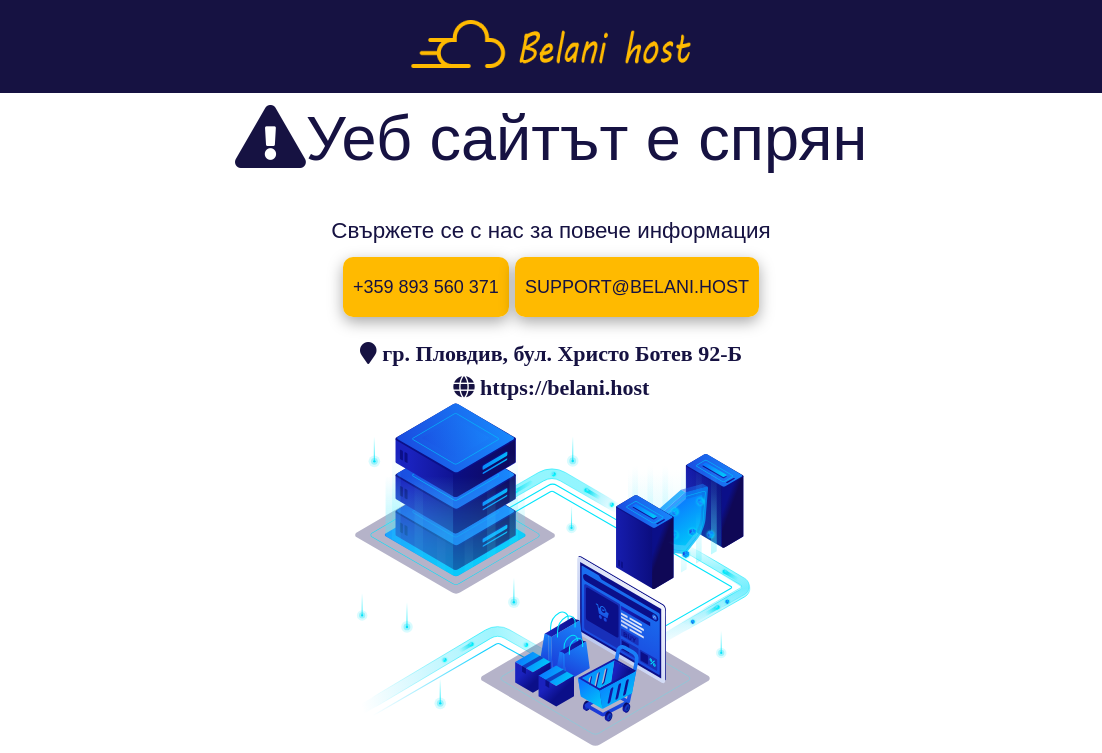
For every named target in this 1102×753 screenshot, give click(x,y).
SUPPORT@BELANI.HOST (637, 287)
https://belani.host (564, 387)
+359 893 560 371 (426, 287)
